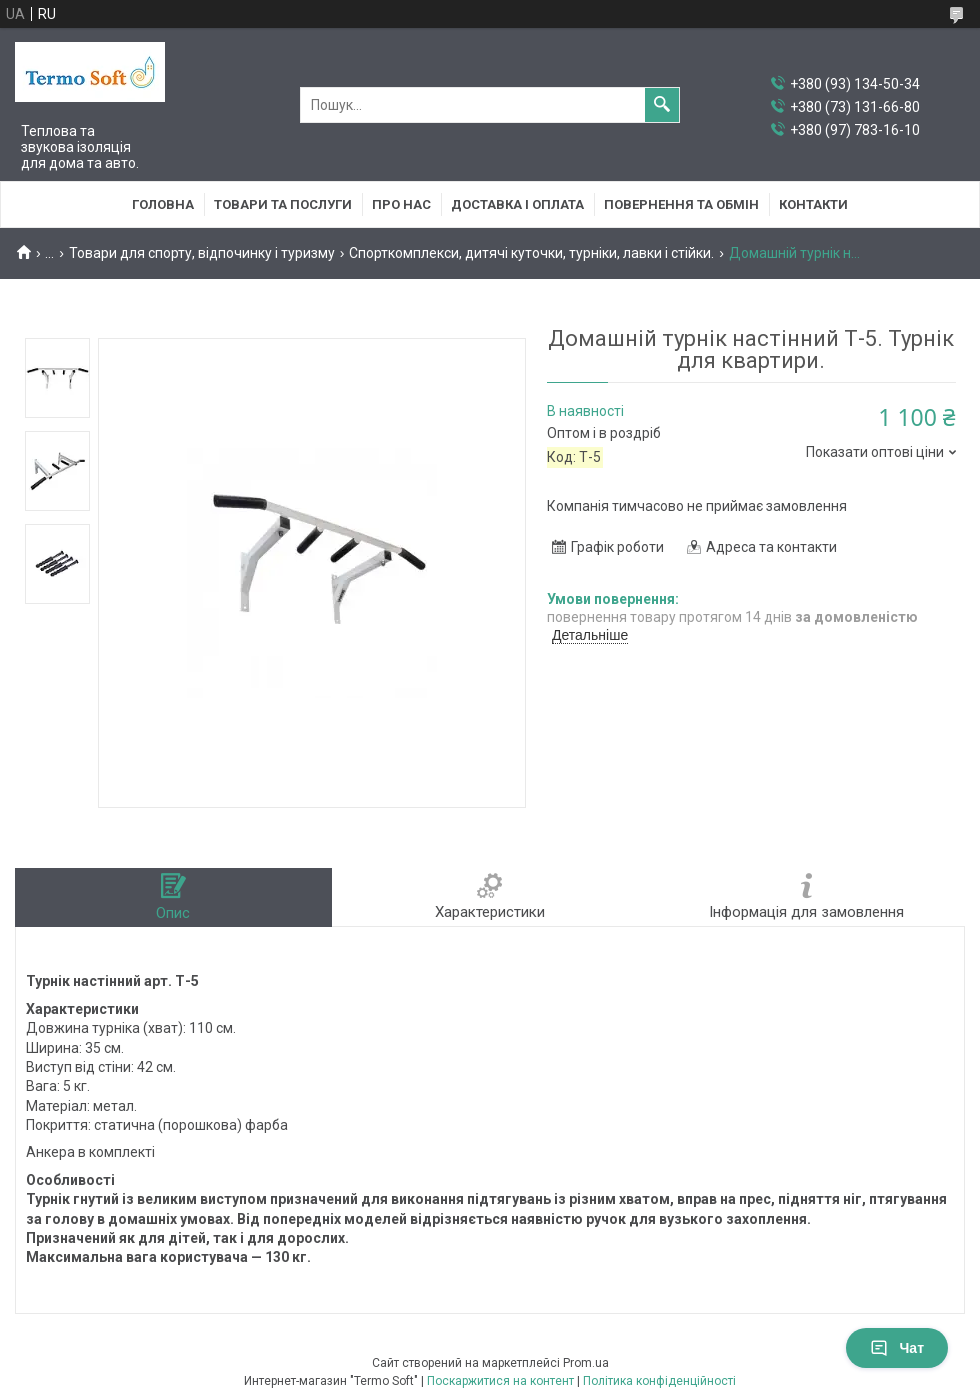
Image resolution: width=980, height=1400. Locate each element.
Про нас (401, 204)
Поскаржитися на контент (500, 1381)
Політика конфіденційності (659, 1381)
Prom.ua (586, 1363)
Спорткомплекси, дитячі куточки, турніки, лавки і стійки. (531, 253)
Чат (897, 1348)
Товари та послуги (283, 204)
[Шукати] (662, 105)
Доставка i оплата (517, 204)
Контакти (813, 204)
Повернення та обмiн (681, 204)
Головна (163, 204)
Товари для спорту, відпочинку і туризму (202, 253)
